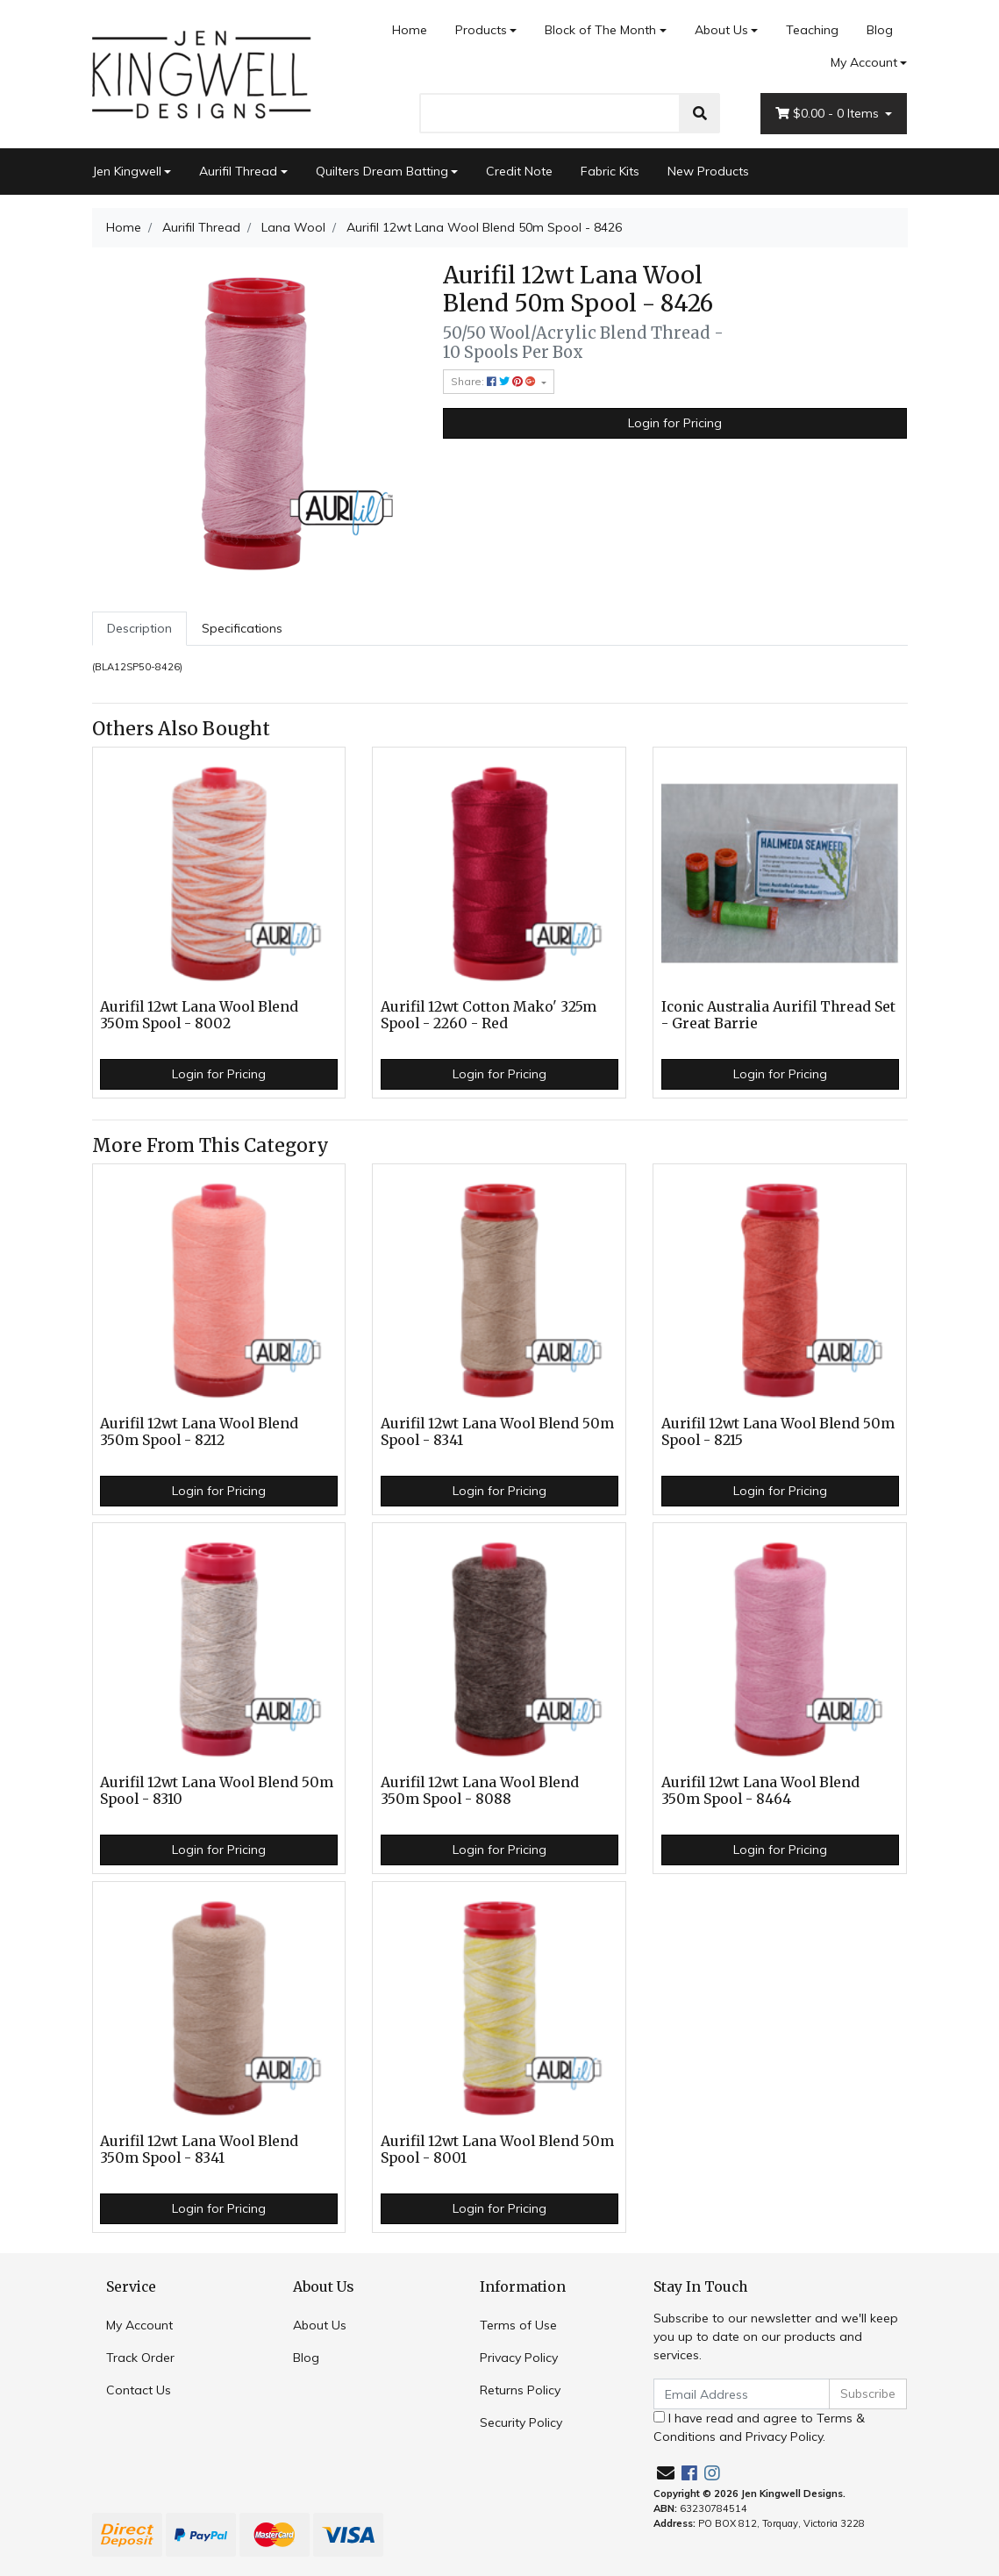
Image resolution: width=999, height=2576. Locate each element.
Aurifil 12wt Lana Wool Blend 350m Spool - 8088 (480, 1790)
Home (409, 30)
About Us (721, 30)
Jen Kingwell (126, 171)
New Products (708, 171)
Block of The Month (600, 30)
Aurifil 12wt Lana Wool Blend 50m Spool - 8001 (497, 2149)
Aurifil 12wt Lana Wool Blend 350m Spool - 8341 (199, 2149)
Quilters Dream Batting (382, 171)
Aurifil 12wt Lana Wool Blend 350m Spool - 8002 (199, 1015)
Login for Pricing (675, 423)
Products (481, 30)
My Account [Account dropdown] (864, 62)
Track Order (140, 2357)
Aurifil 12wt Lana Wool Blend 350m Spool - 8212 (199, 1432)
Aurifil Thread (238, 171)
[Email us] (665, 2473)
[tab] (139, 629)
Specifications (242, 628)
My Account (139, 2325)
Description (139, 628)
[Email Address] (742, 2394)
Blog (880, 30)
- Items (828, 113)
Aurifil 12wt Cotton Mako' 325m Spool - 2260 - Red (488, 1015)
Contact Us (138, 2390)
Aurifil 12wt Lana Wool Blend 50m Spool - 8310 (216, 1790)
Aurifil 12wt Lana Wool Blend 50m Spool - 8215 (778, 1432)
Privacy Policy (519, 2357)
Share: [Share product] (495, 381)
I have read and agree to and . (759, 2427)
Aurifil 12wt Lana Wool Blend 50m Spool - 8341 (497, 1432)
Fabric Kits (610, 171)
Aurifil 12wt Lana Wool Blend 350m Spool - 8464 (760, 1790)
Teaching (812, 30)
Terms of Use (518, 2325)
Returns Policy (520, 2390)
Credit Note (519, 171)
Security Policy (521, 2422)
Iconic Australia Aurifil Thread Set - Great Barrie (778, 1015)
